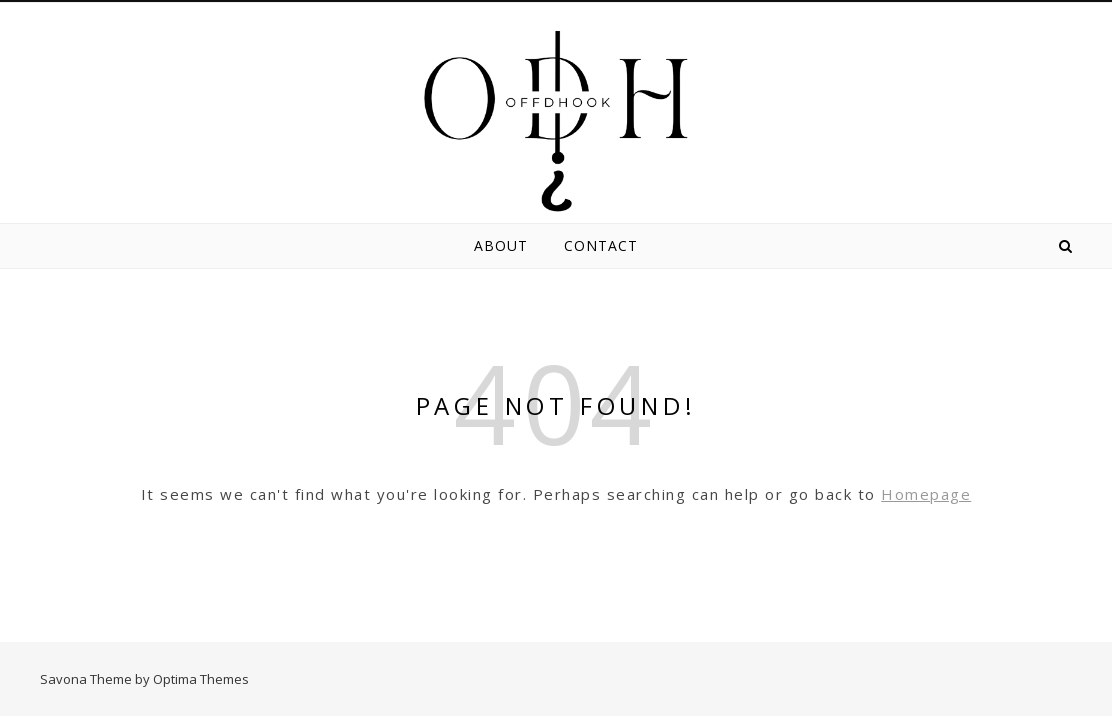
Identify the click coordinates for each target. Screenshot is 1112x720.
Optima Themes (201, 679)
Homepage (926, 494)
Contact (601, 245)
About (501, 245)
